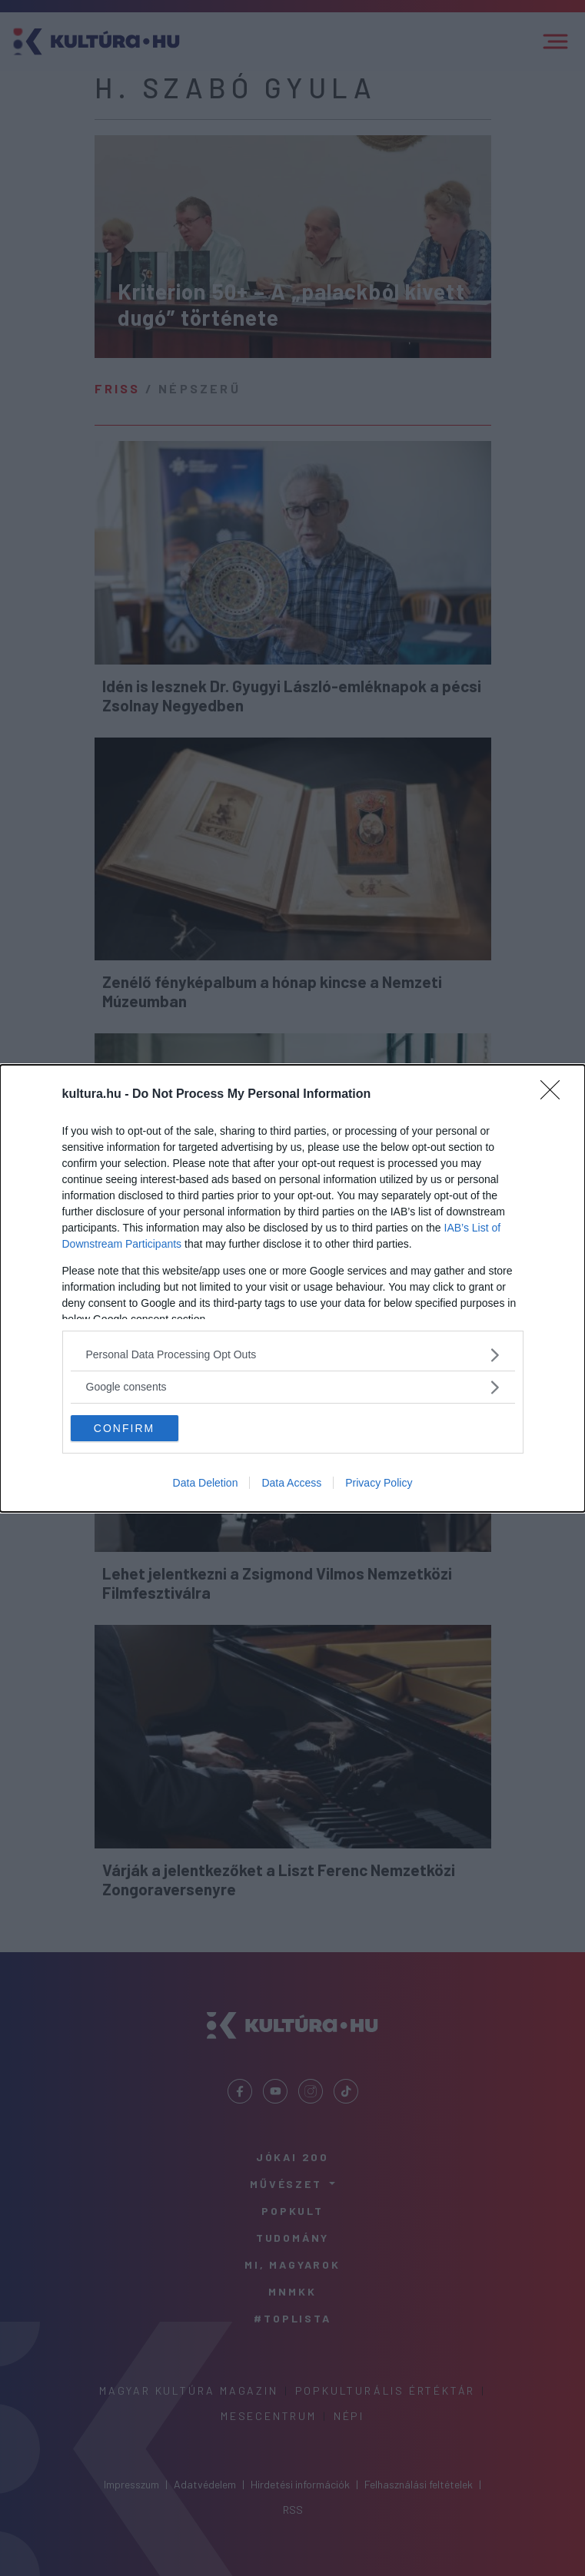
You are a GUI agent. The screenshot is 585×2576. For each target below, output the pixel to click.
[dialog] (292, 1288)
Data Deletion (205, 1483)
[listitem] (293, 1355)
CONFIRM (124, 1427)
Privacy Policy (378, 1483)
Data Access (291, 1483)
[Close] (555, 1094)
